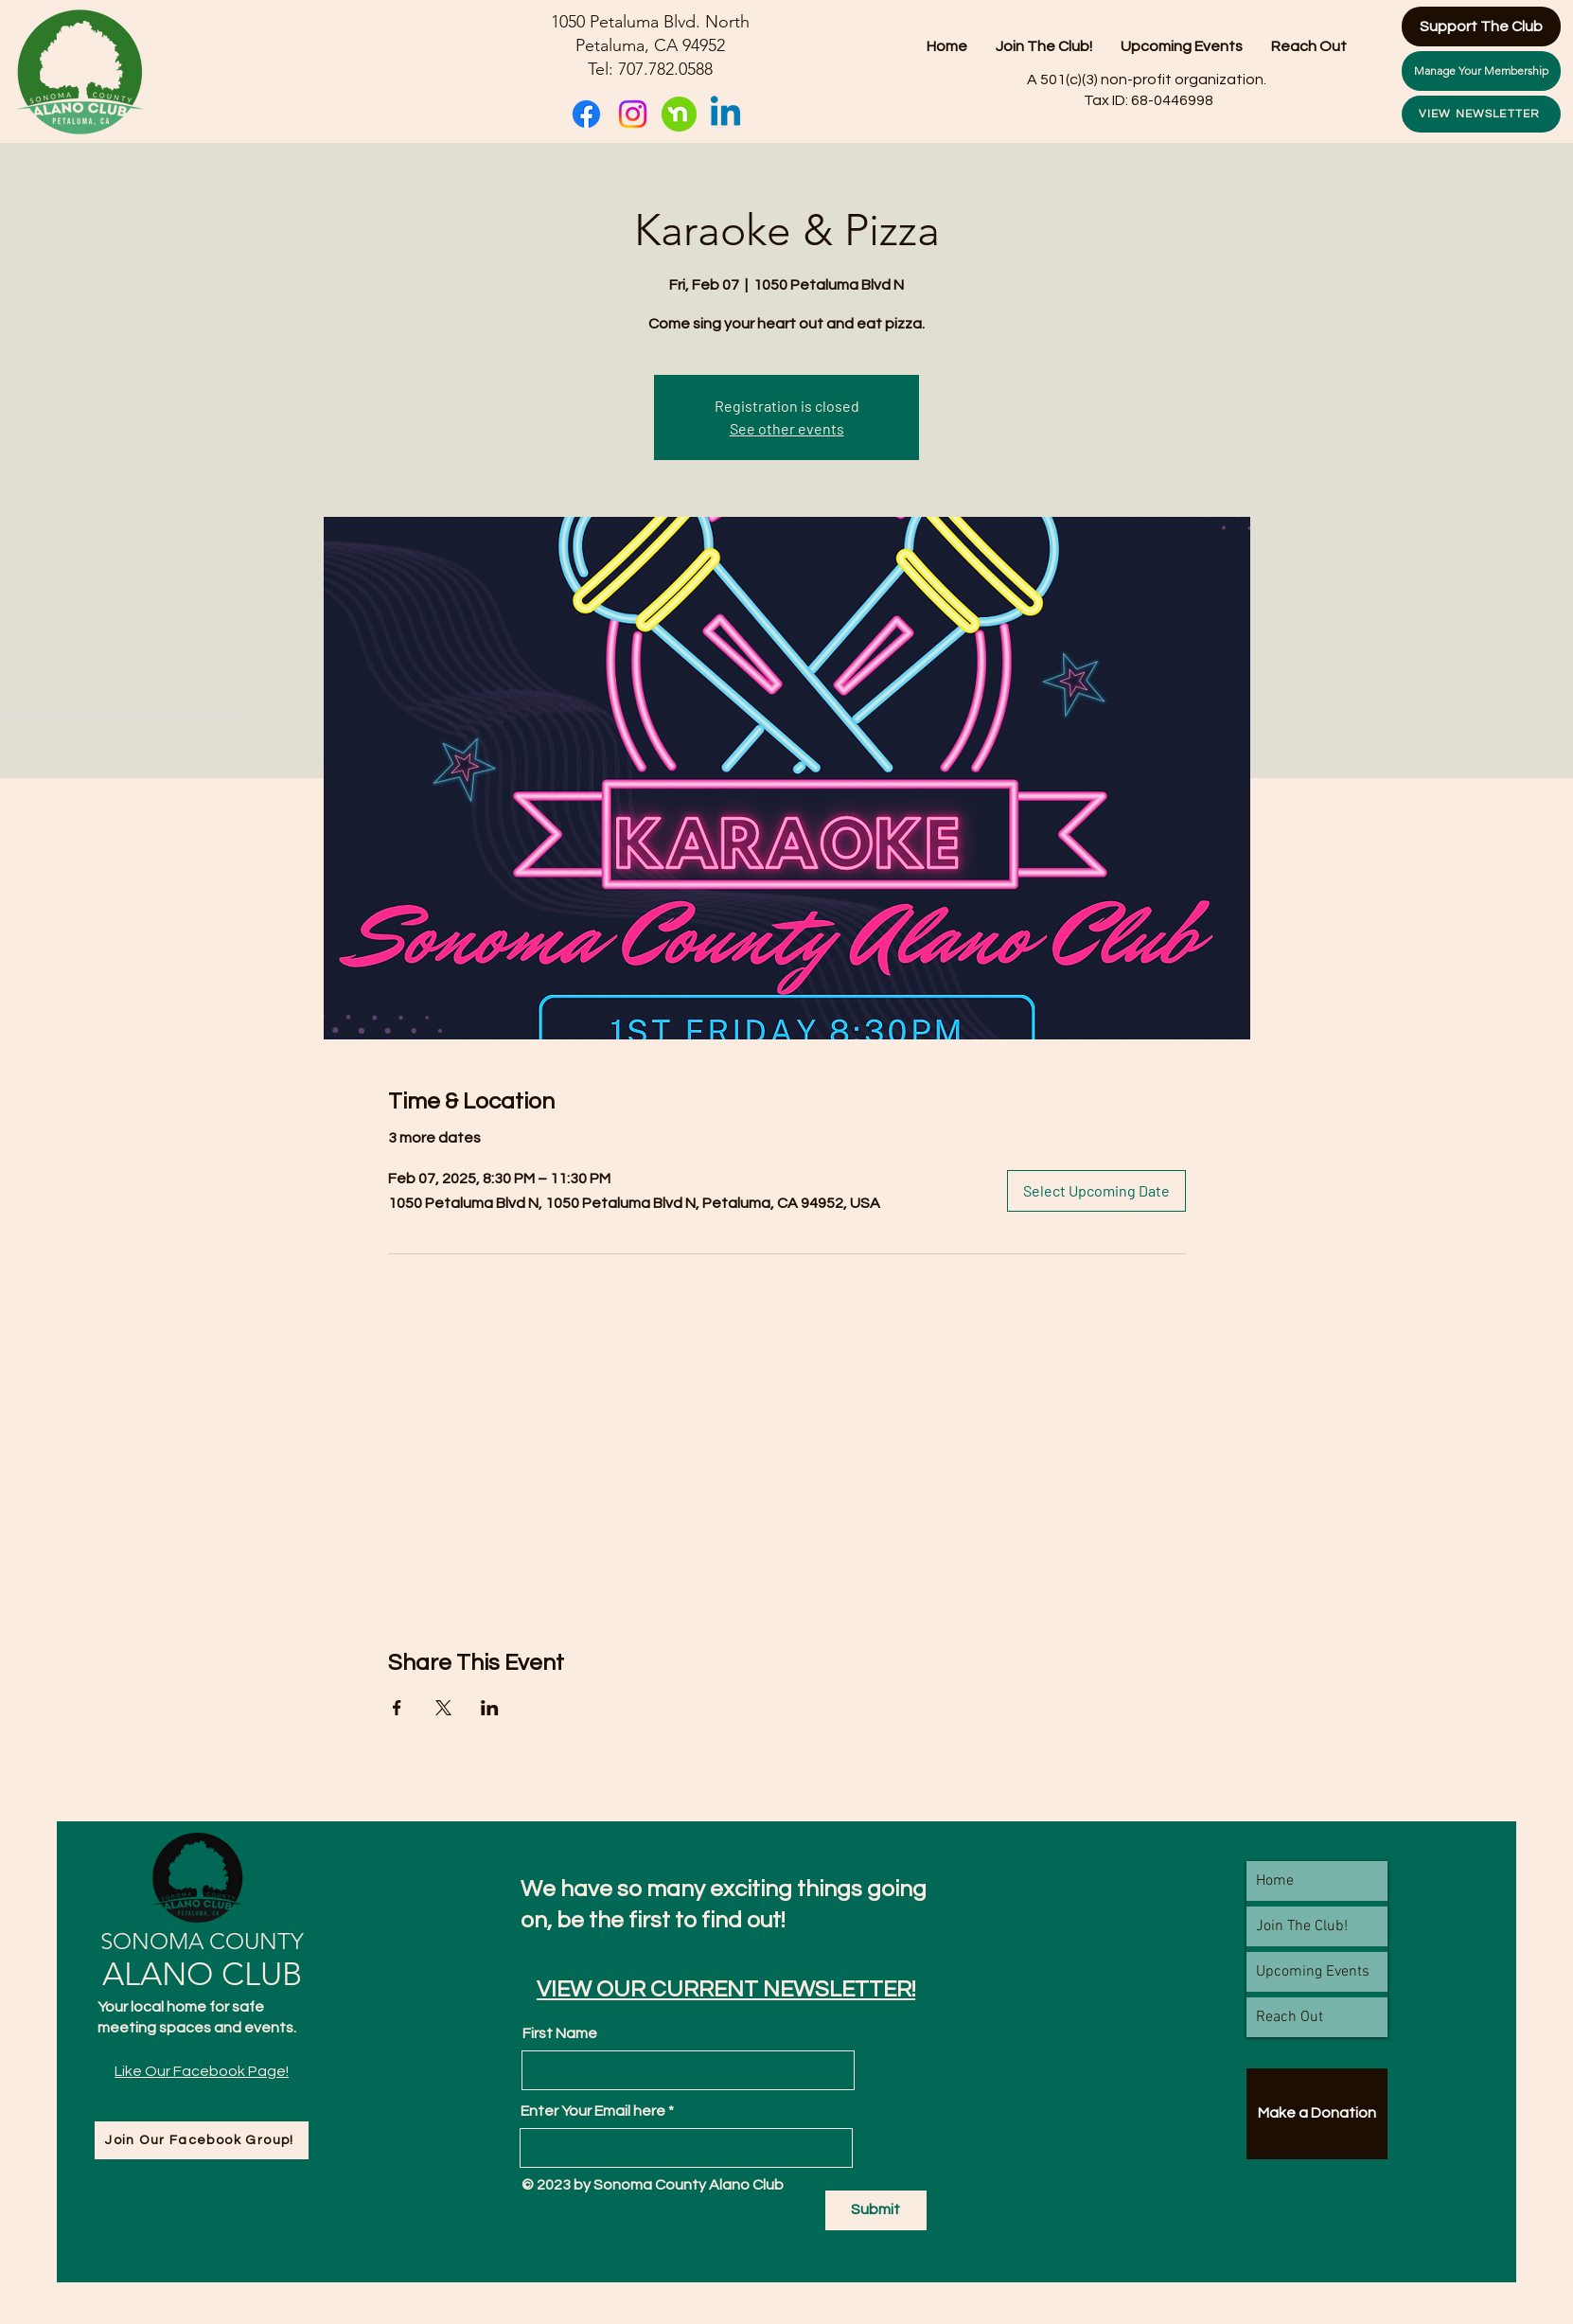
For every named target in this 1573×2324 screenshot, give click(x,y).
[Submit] (876, 2210)
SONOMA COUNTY (202, 1941)
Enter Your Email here (593, 2111)
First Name (559, 2033)
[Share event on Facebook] (397, 1707)
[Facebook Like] (201, 2111)
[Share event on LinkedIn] (490, 1707)
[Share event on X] (443, 1707)
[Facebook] (586, 114)
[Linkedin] (725, 114)
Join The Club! (1302, 1926)
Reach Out (1289, 2017)
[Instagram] (632, 114)
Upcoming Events (1313, 1971)
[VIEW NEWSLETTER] (1481, 114)
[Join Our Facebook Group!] (202, 2140)
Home (1275, 1881)
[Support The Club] (1481, 26)
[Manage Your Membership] (1481, 71)
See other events (787, 428)
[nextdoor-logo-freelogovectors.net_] (679, 114)
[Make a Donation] (1316, 2113)
